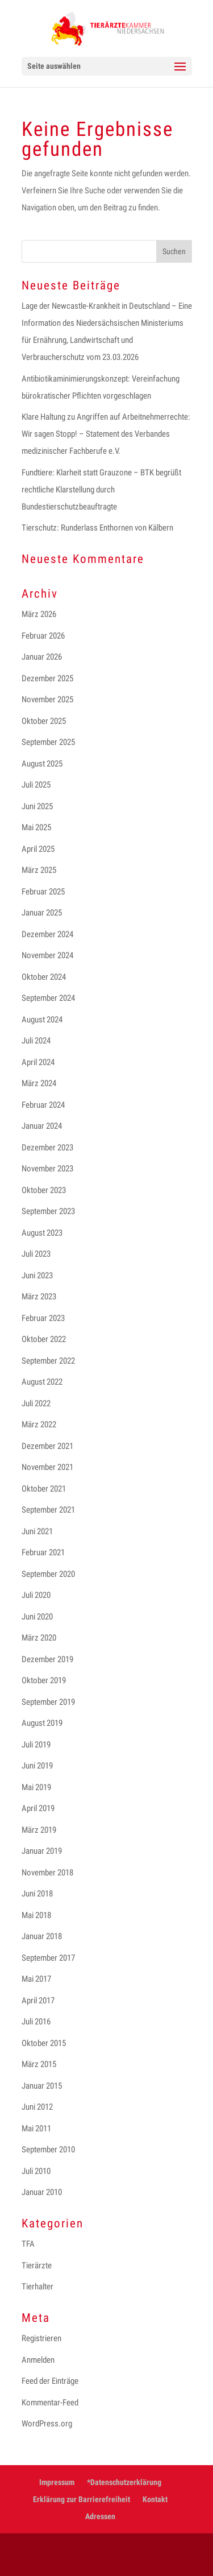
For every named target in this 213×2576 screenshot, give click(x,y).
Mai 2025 (36, 827)
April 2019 (38, 1808)
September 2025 (48, 742)
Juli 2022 (36, 1403)
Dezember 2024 (47, 934)
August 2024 (42, 1019)
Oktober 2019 (44, 1680)
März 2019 (39, 1830)
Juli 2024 (36, 1041)
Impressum (56, 2482)
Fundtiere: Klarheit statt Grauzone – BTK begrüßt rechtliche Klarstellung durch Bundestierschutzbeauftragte (101, 489)
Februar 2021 (43, 1552)
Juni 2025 (37, 806)
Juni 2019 (37, 1766)
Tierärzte (37, 2265)
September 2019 (48, 1702)
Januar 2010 (42, 2192)
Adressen (100, 2516)
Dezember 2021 (47, 1446)
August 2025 (42, 764)
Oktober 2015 (44, 2043)
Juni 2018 (37, 1893)
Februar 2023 (43, 1318)
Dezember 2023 (47, 1147)
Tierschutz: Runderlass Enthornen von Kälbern (97, 528)
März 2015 (39, 2064)
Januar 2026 (42, 657)
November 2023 (47, 1168)
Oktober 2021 (44, 1489)
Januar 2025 (42, 913)
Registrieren (41, 2338)
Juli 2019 (36, 1745)
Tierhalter (37, 2286)
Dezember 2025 (47, 678)
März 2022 (39, 1424)
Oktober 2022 (44, 1339)
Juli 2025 (36, 785)
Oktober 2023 (44, 1190)
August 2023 (42, 1233)
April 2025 (38, 849)
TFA (28, 2244)
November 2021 (47, 1467)
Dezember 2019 (47, 1659)
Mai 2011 (36, 2128)
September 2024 (48, 998)
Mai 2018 (36, 1915)
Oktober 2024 (44, 977)
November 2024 (47, 955)
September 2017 (48, 1958)
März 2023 (39, 1296)
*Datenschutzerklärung (124, 2482)
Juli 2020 (36, 1595)
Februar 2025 (43, 892)
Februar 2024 (43, 1105)
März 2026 (39, 614)
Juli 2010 (36, 2171)
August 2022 (42, 1382)
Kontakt (155, 2499)
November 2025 (47, 699)
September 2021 (48, 1510)
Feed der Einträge (50, 2381)
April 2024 (38, 1062)
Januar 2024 (42, 1126)
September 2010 (48, 2149)
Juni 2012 (37, 2107)
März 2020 (39, 1638)
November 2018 (47, 1872)
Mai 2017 (36, 1979)
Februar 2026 (43, 636)
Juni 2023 (37, 1275)
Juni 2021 (37, 1531)
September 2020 (48, 1574)
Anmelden (38, 2360)
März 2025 (39, 870)
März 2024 (39, 1083)
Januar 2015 (42, 2086)
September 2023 (48, 1211)
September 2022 (48, 1361)
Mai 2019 (36, 1787)
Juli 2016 (36, 2021)
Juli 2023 (36, 1254)
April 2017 (38, 2000)
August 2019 (42, 1723)
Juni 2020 (37, 1617)
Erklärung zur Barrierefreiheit (81, 2499)
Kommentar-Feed (50, 2402)
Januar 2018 (42, 1936)
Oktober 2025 (44, 721)
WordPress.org (47, 2423)
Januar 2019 (42, 1851)
